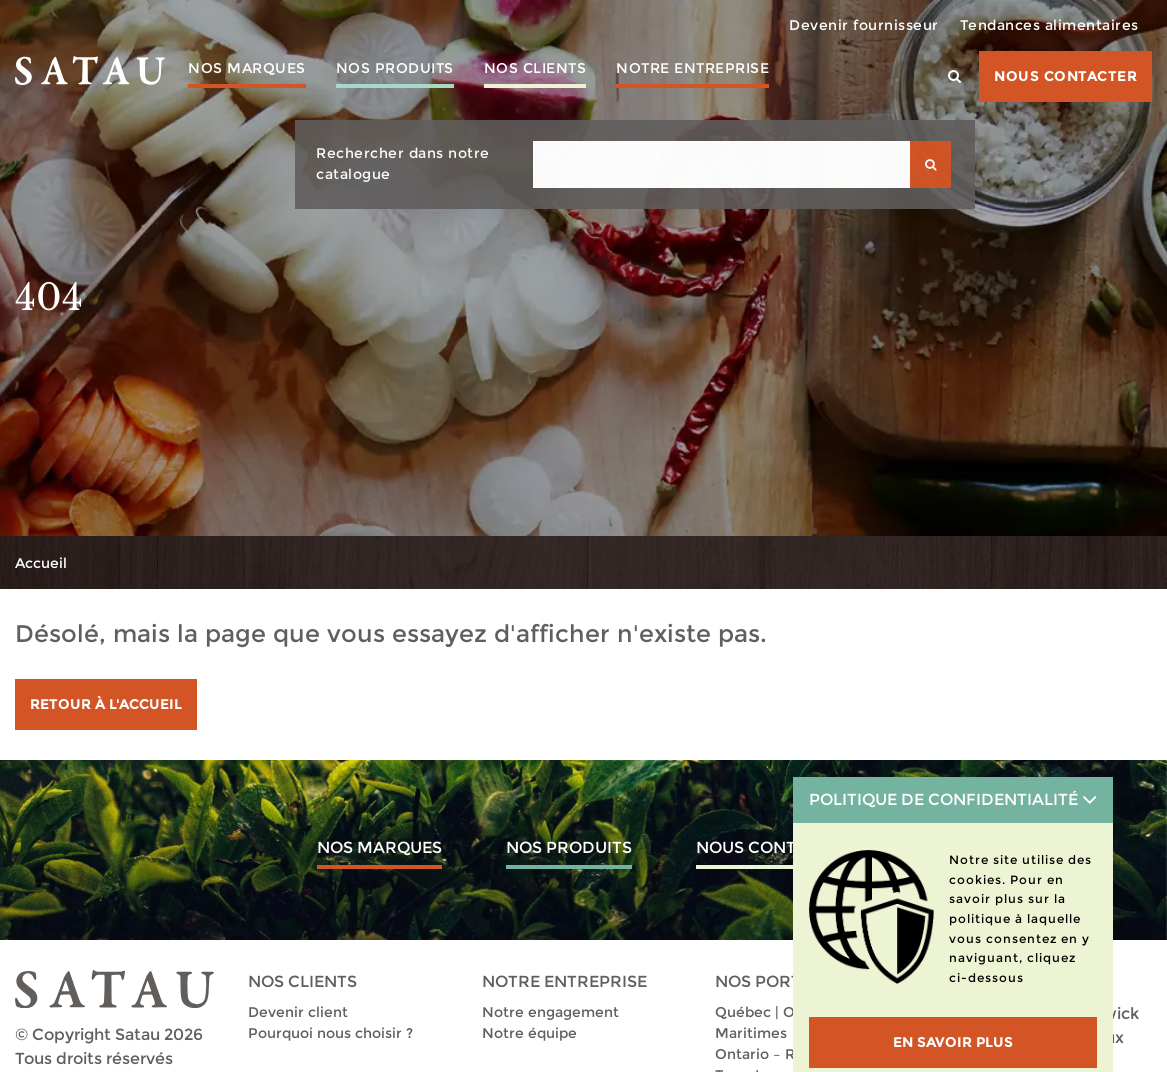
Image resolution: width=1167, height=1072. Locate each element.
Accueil (41, 563)
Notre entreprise (692, 68)
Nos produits (395, 68)
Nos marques (247, 68)
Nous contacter (1065, 76)
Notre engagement (550, 1012)
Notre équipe (529, 1033)
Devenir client (298, 1012)
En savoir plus (953, 1042)
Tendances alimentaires (1049, 25)
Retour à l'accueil (106, 704)
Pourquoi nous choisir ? (330, 1033)
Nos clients (535, 68)
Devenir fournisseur (864, 25)
